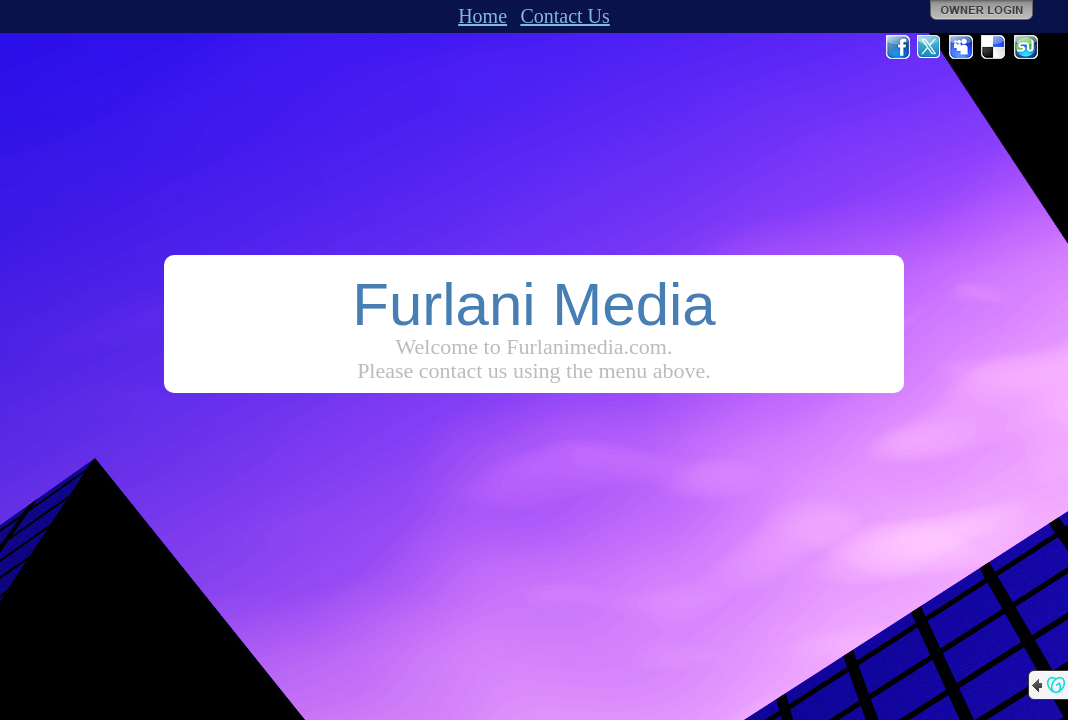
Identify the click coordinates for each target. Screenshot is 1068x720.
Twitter (930, 47)
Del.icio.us (994, 47)
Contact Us (564, 16)
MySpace (962, 47)
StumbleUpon (1026, 47)
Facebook (898, 47)
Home (482, 16)
